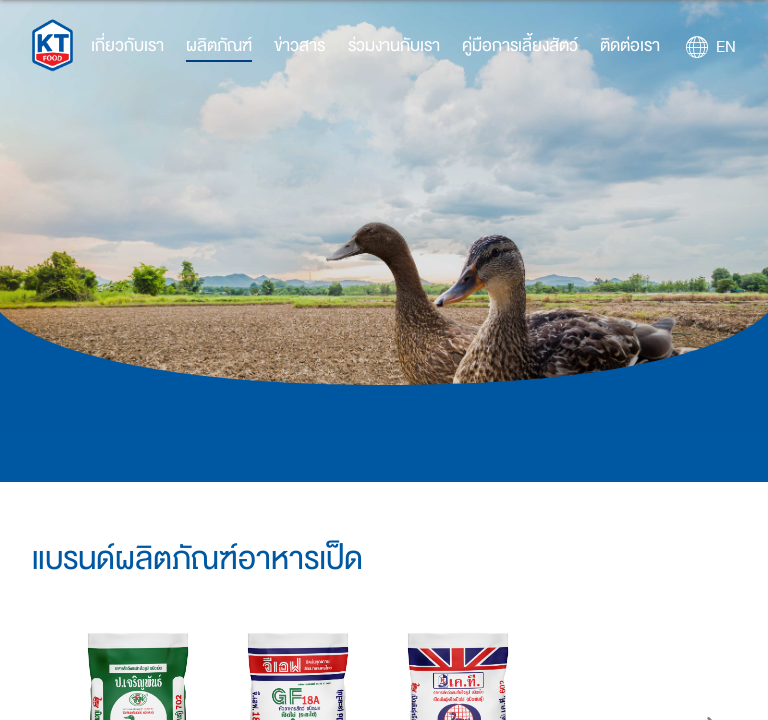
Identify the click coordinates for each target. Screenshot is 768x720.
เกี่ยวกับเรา (127, 45)
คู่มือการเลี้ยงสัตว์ (520, 45)
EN (726, 47)
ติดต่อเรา (630, 45)
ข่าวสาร (299, 45)
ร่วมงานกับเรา (394, 45)
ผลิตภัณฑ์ (219, 45)
